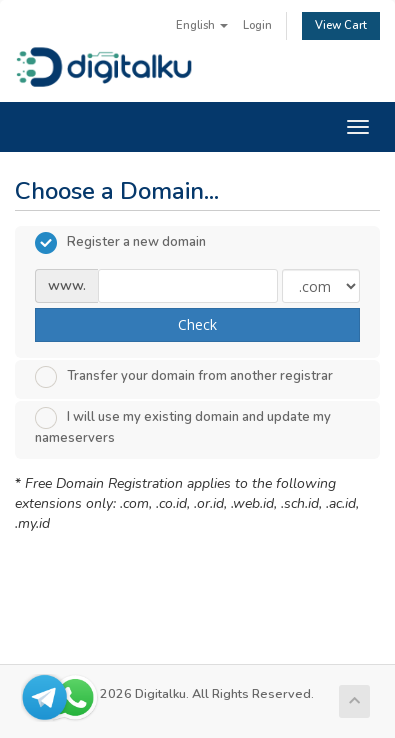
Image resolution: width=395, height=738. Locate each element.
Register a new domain (120, 243)
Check (197, 324)
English (202, 25)
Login (257, 25)
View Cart (341, 25)
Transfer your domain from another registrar (184, 377)
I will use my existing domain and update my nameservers (183, 427)
